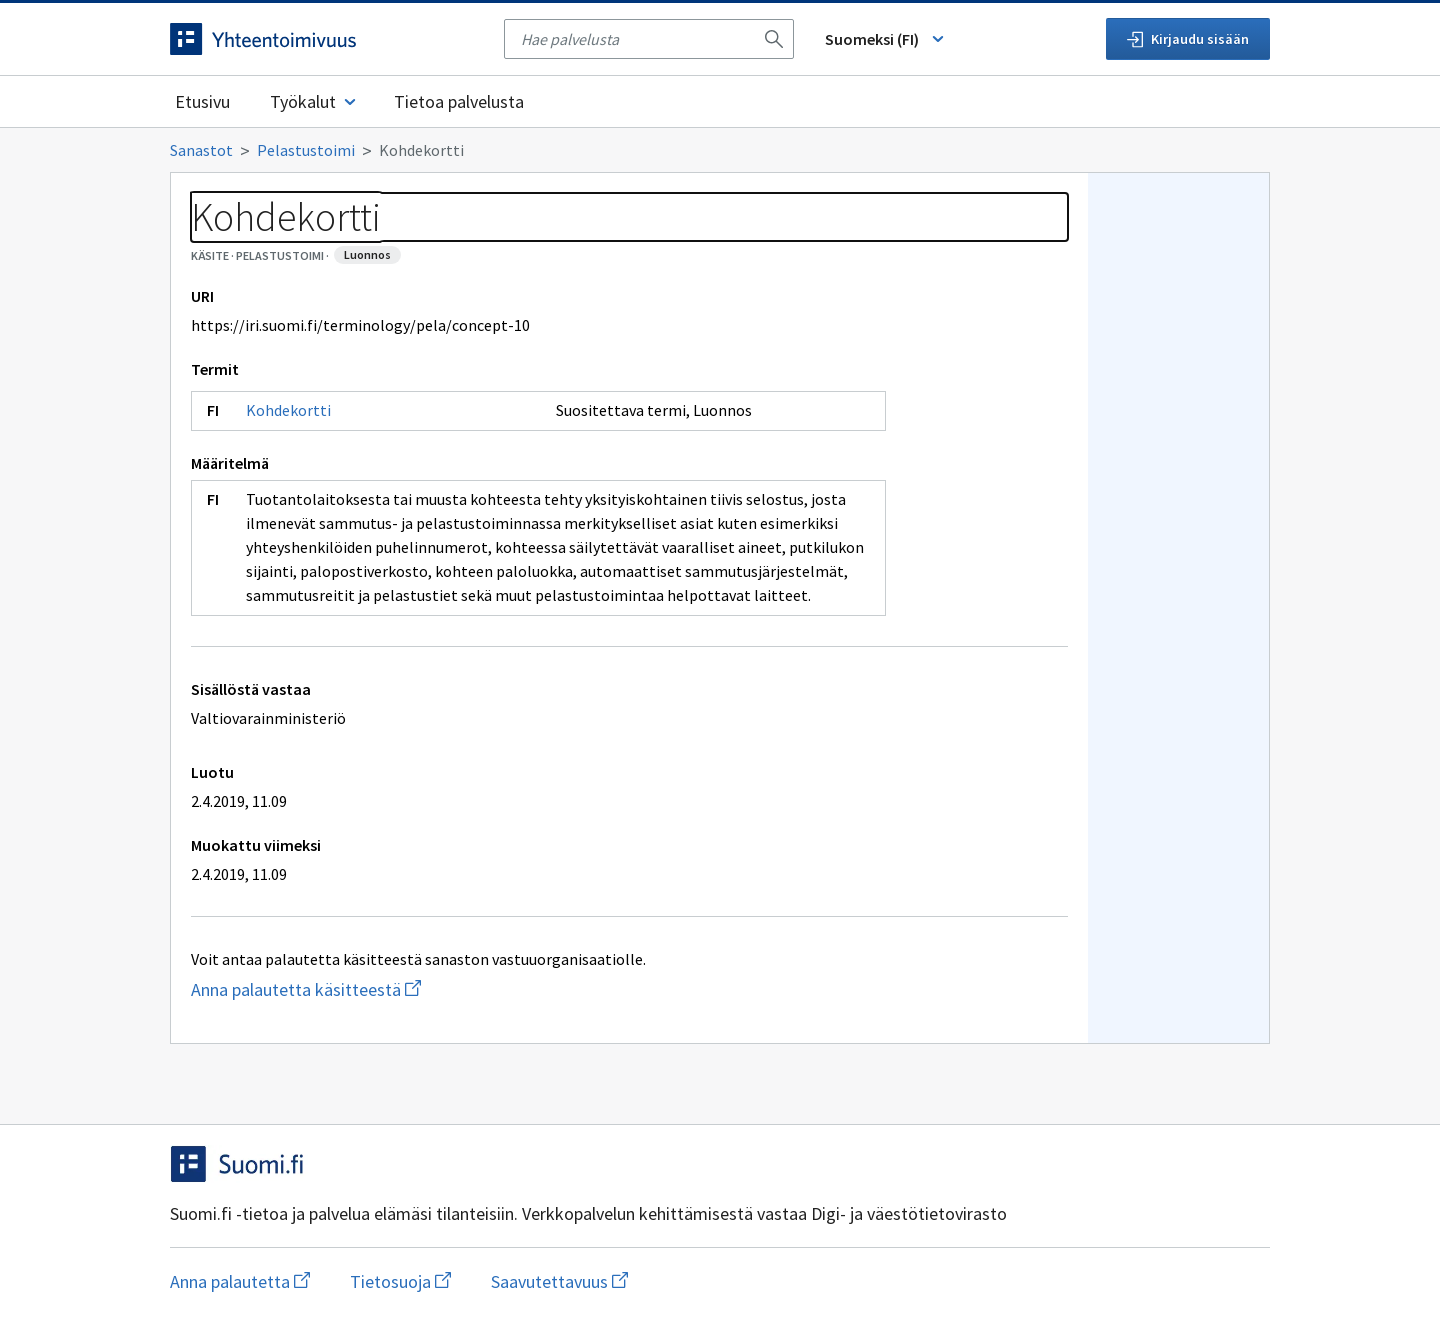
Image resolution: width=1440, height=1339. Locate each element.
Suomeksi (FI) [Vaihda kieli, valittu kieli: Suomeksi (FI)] (886, 39)
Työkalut (314, 101)
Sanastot (201, 150)
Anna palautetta (240, 1281)
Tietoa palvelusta (459, 101)
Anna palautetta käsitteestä (385, 989)
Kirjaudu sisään (1188, 39)
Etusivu (202, 101)
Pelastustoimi (306, 150)
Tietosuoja (400, 1281)
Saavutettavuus (559, 1281)
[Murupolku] (720, 150)
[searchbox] (637, 39)
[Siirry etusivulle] (327, 39)
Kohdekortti (288, 410)
